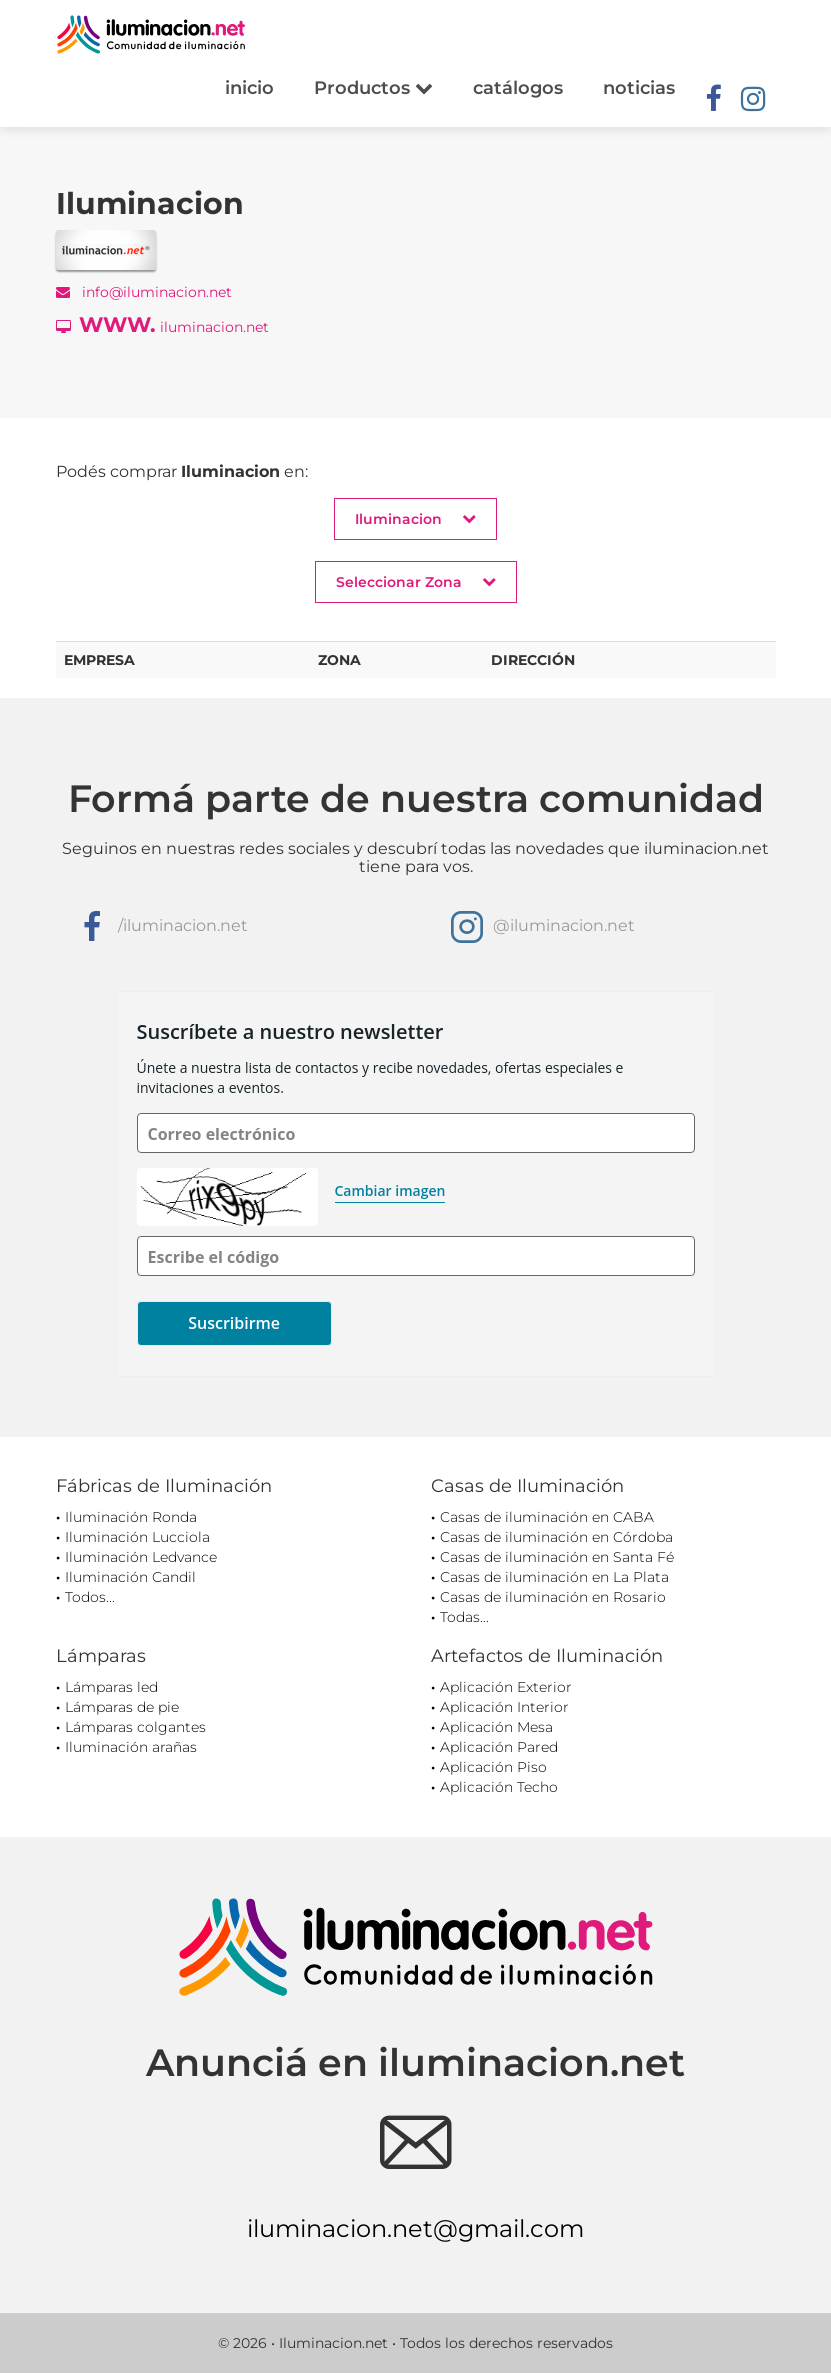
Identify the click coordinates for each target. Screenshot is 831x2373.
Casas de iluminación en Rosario (553, 1597)
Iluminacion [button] (415, 518)
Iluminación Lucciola (137, 1537)
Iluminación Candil (130, 1577)
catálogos (518, 88)
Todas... (464, 1617)
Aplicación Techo (499, 1787)
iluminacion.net (162, 324)
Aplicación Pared (499, 1747)
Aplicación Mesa (496, 1727)
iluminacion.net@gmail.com (415, 2228)
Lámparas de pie (122, 1707)
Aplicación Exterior (506, 1687)
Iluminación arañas (131, 1747)
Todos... (90, 1597)
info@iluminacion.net (144, 292)
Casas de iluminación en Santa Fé (557, 1557)
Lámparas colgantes (135, 1727)
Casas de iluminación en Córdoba (556, 1537)
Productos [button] (373, 88)
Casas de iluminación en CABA (547, 1517)
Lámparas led (111, 1687)
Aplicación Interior (504, 1707)
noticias (639, 88)
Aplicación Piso (493, 1767)
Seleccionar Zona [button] (416, 581)
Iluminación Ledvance (141, 1557)
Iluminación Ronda (131, 1517)
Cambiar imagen (390, 1190)
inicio (249, 88)
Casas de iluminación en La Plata (554, 1577)
